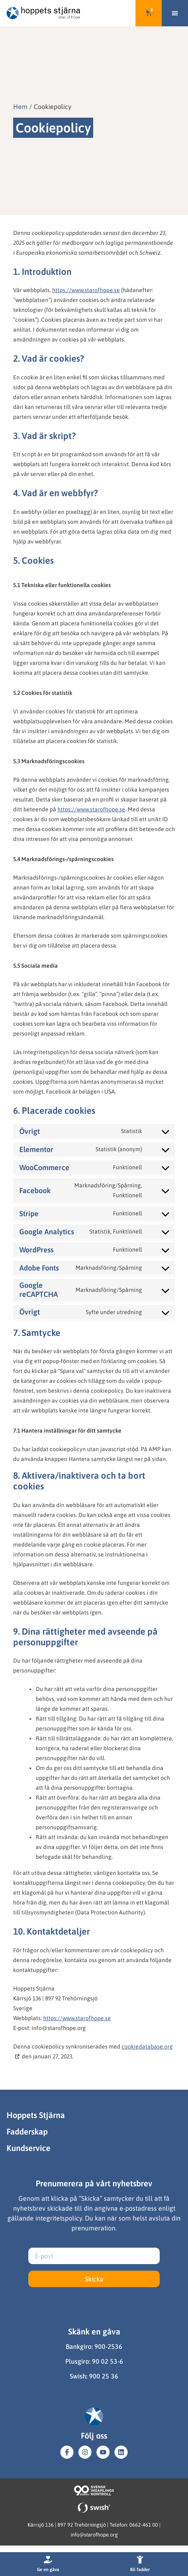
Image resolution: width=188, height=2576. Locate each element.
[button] (175, 13)
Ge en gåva (48, 2569)
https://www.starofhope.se (86, 290)
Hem (20, 106)
